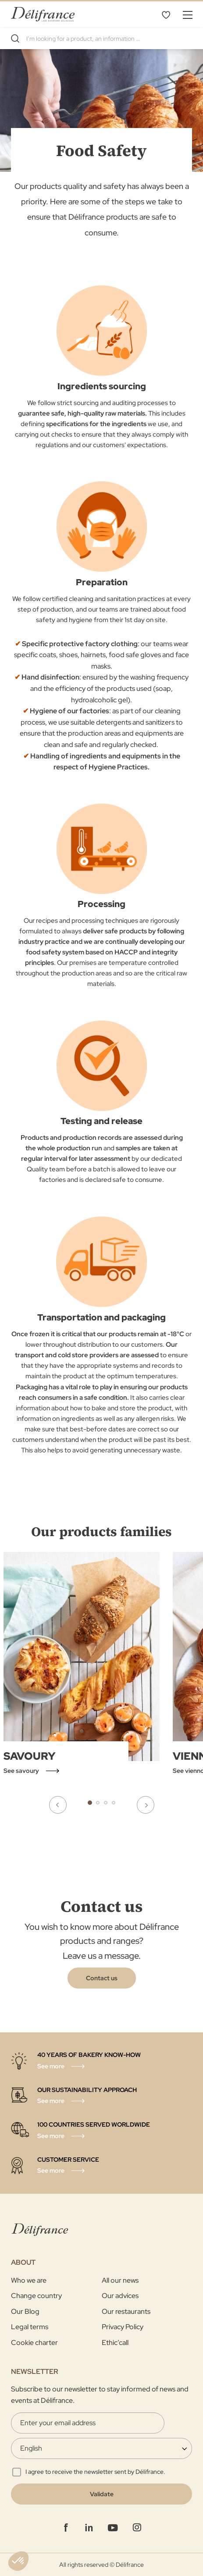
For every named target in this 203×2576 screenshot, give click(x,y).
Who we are (28, 2280)
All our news (120, 2280)
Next (145, 1805)
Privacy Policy (122, 2326)
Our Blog (25, 2311)
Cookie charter (34, 2342)
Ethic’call (115, 2342)
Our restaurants (126, 2311)
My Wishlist (166, 14)
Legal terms (29, 2326)
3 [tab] (105, 1802)
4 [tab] (113, 1802)
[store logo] (43, 14)
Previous (58, 1805)
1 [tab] (90, 1802)
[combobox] (101, 38)
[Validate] (101, 2494)
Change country (36, 2295)
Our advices (120, 2295)
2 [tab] (98, 1802)
